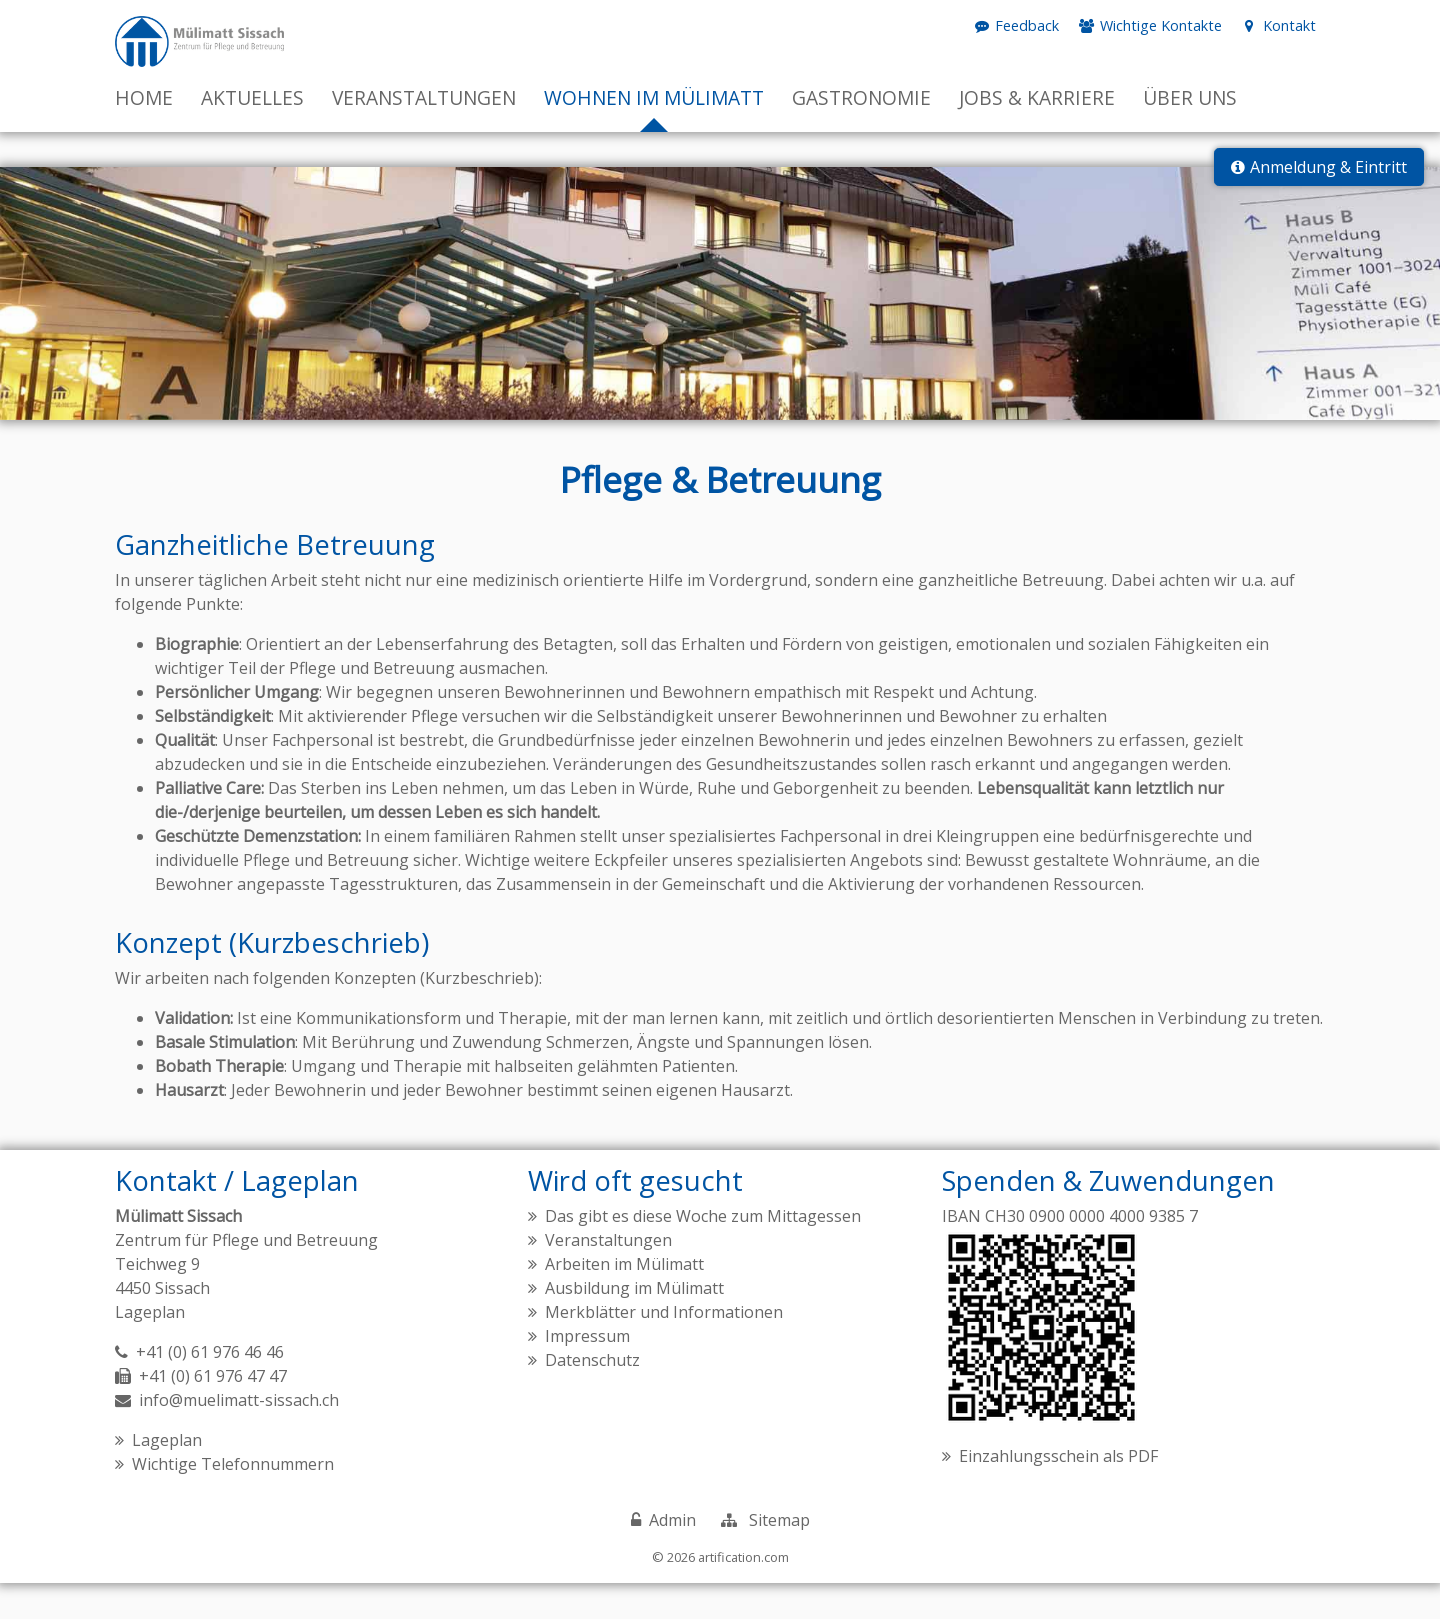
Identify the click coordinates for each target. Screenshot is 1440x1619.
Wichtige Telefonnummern (233, 1499)
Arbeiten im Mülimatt (624, 1299)
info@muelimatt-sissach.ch (239, 1435)
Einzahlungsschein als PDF (1058, 1491)
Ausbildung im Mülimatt (634, 1323)
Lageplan (150, 1347)
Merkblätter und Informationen (664, 1347)
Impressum (587, 1371)
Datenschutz (592, 1395)
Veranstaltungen (608, 1275)
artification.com (743, 1592)
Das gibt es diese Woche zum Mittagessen (703, 1251)
